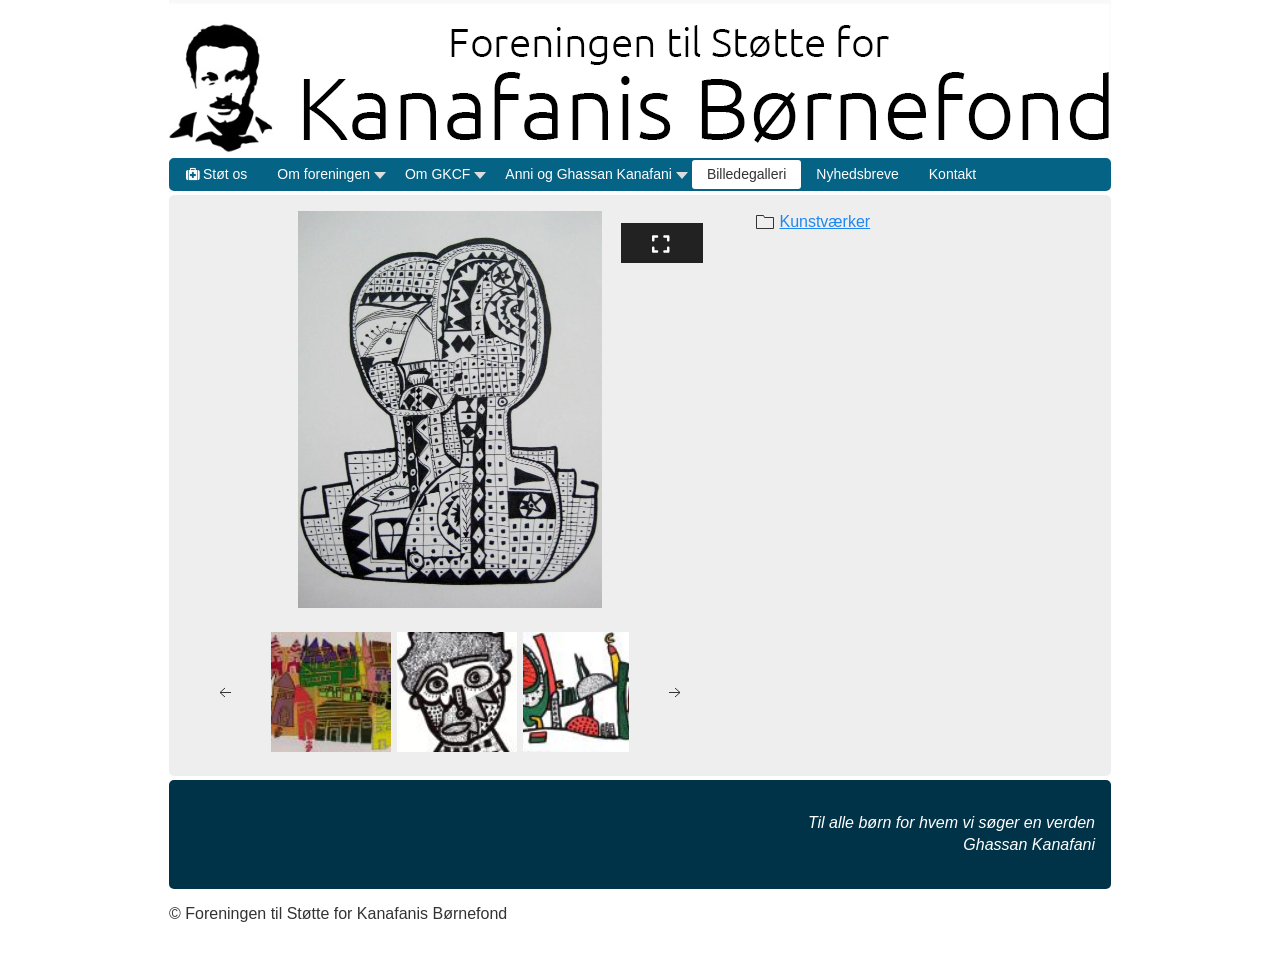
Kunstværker (824, 221)
